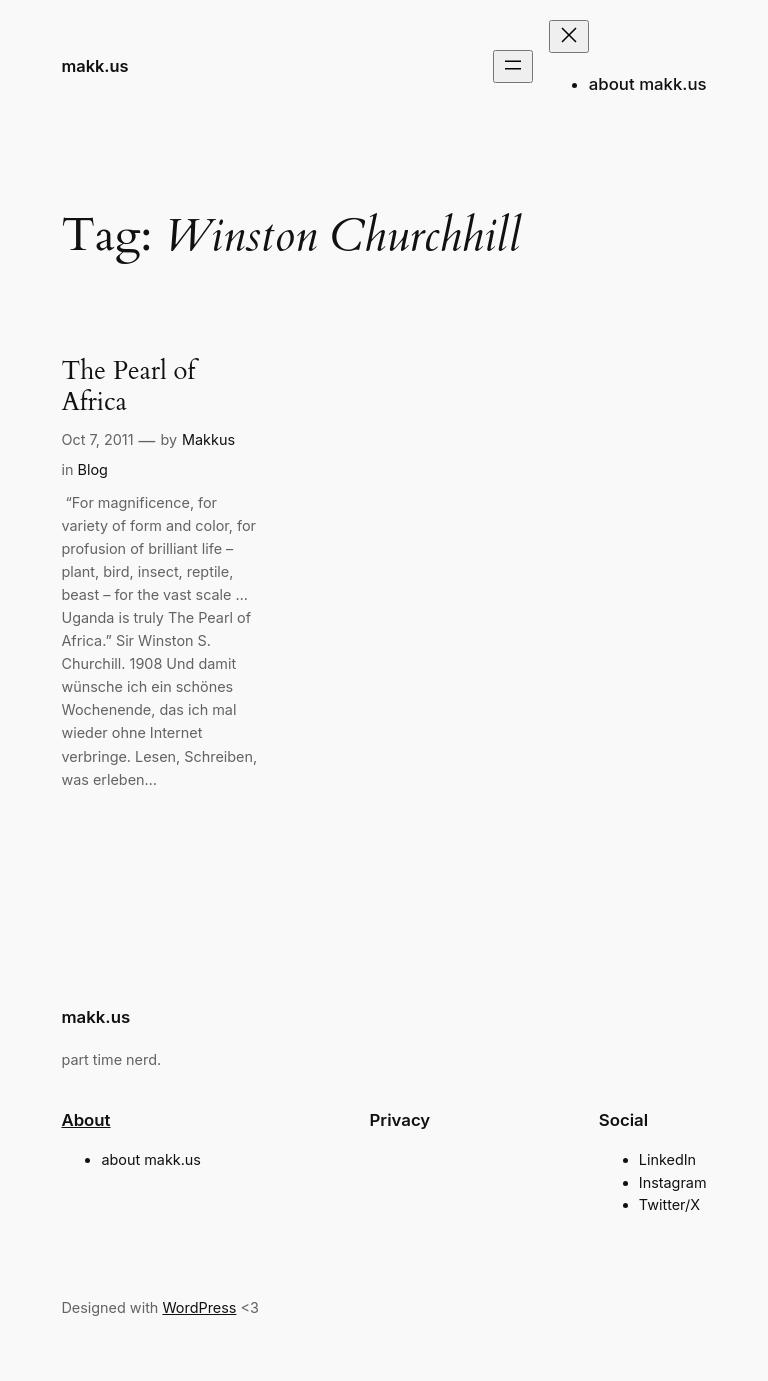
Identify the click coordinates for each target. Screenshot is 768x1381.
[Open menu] (513, 66)
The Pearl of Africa (128, 387)
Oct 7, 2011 (97, 439)
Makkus (208, 439)
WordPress (199, 1307)
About (85, 1120)
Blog (92, 469)
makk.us (94, 66)
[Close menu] (569, 36)
